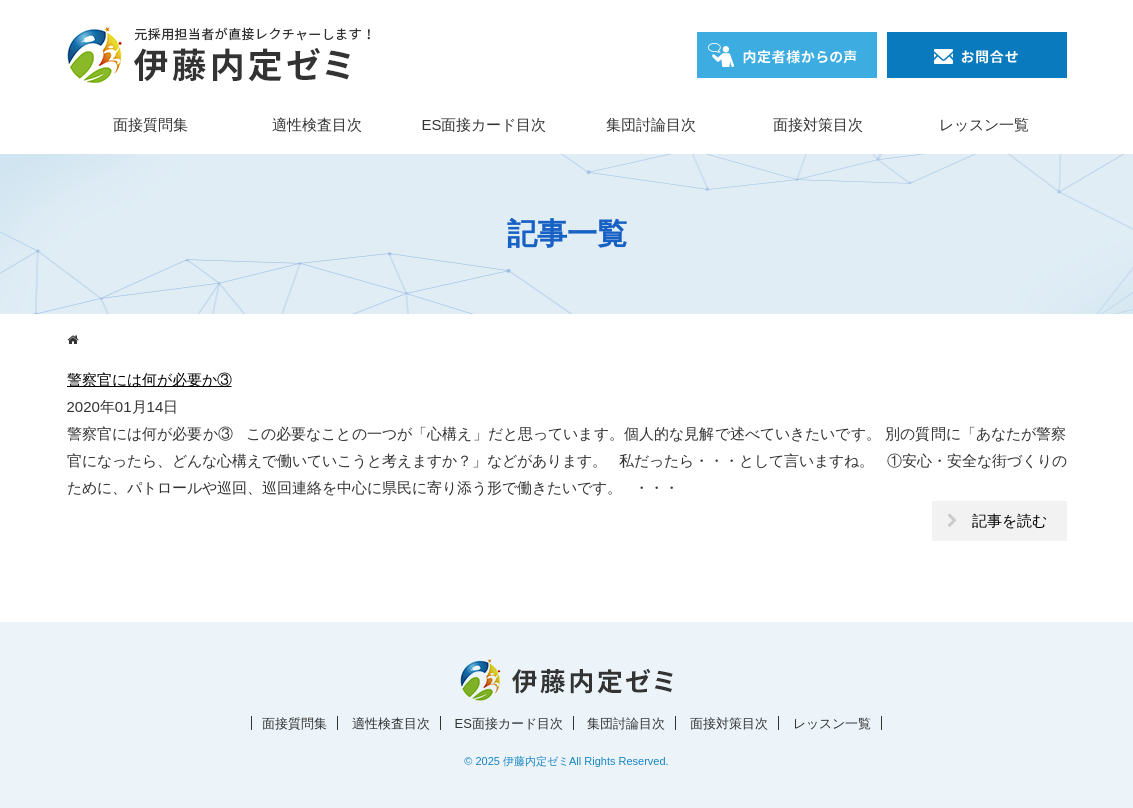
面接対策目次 (818, 124)
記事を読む (1009, 520)
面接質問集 (150, 124)
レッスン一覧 (984, 124)
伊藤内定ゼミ (536, 761)
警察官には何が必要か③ (149, 379)
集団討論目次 (651, 124)
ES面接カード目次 (483, 124)
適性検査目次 (317, 124)
